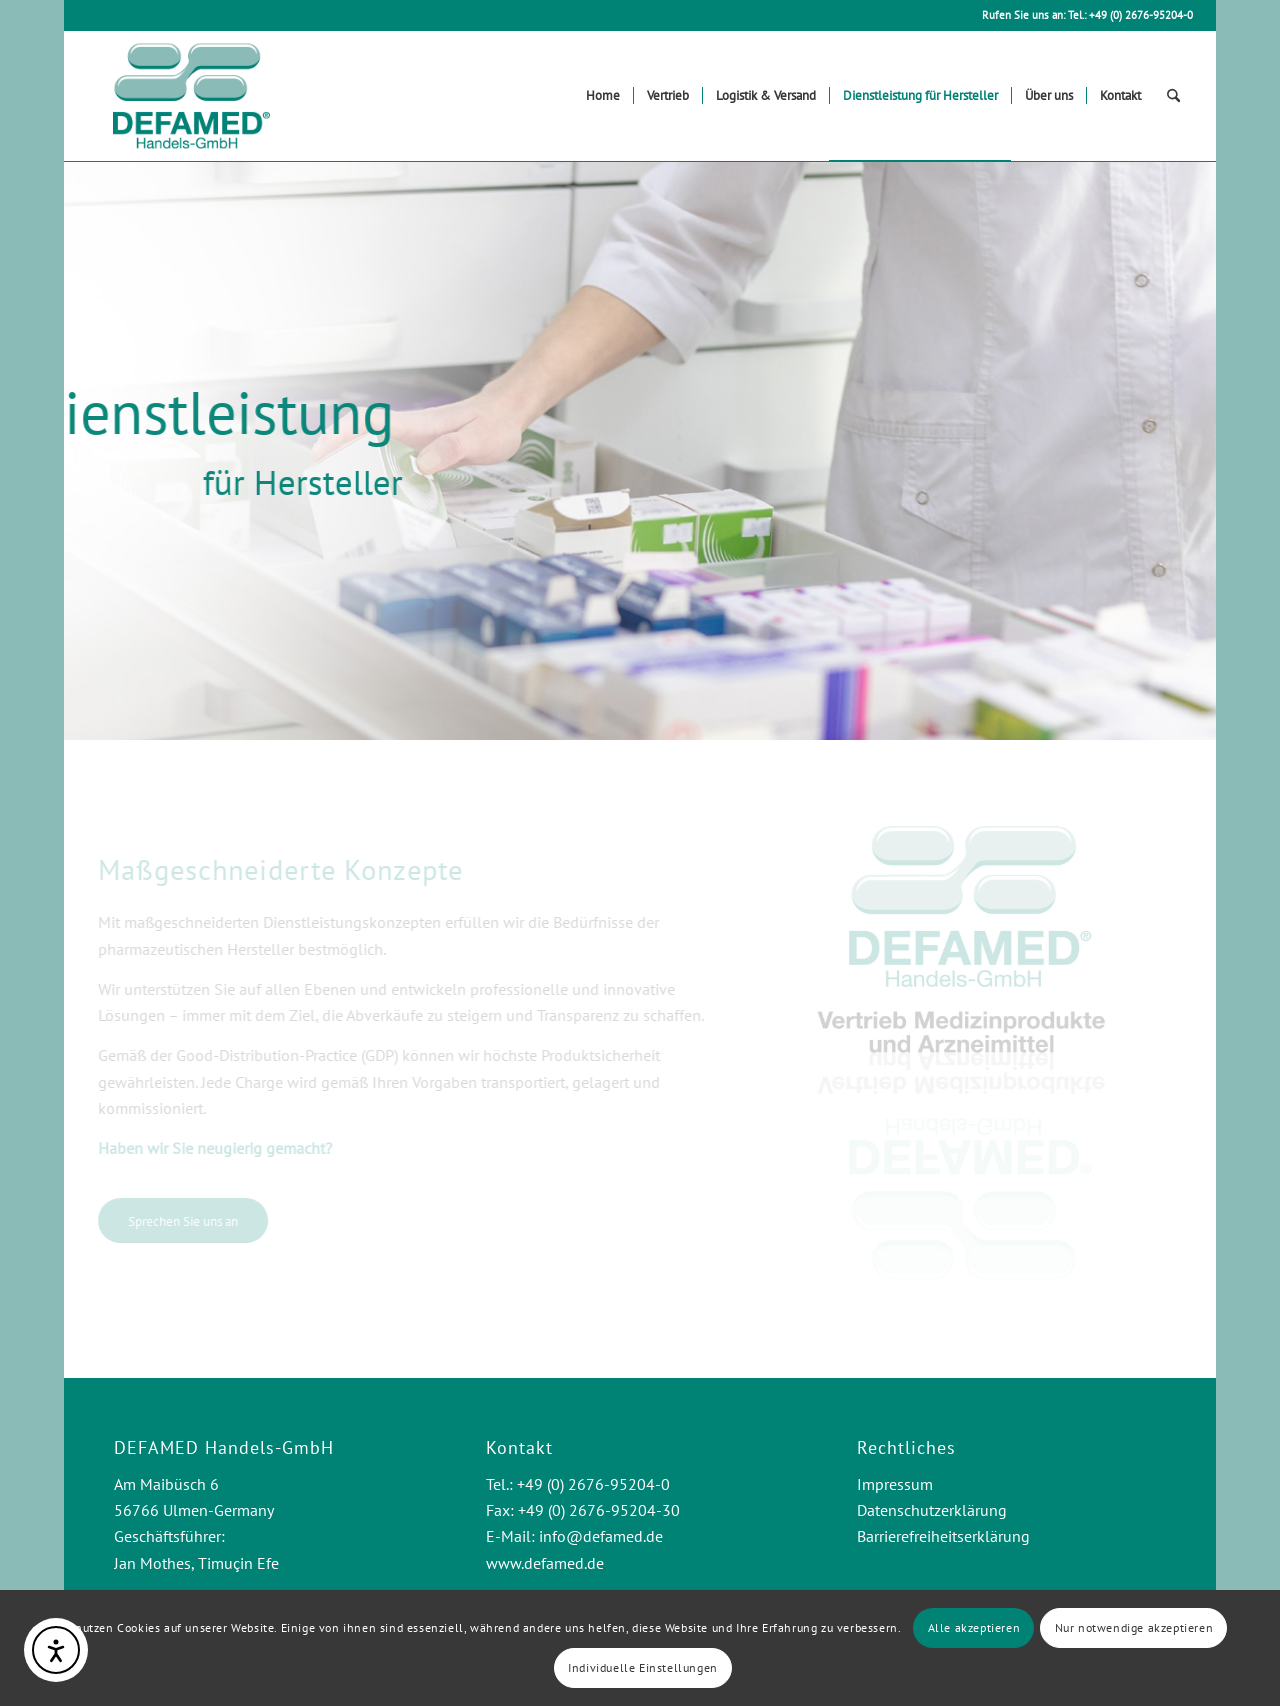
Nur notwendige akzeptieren (1134, 1627)
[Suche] (1173, 96)
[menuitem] (603, 96)
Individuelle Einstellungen (643, 1667)
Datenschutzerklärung (932, 1510)
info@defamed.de (601, 1536)
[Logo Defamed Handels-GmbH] (190, 96)
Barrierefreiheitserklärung (943, 1536)
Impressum (895, 1484)
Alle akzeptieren (974, 1627)
